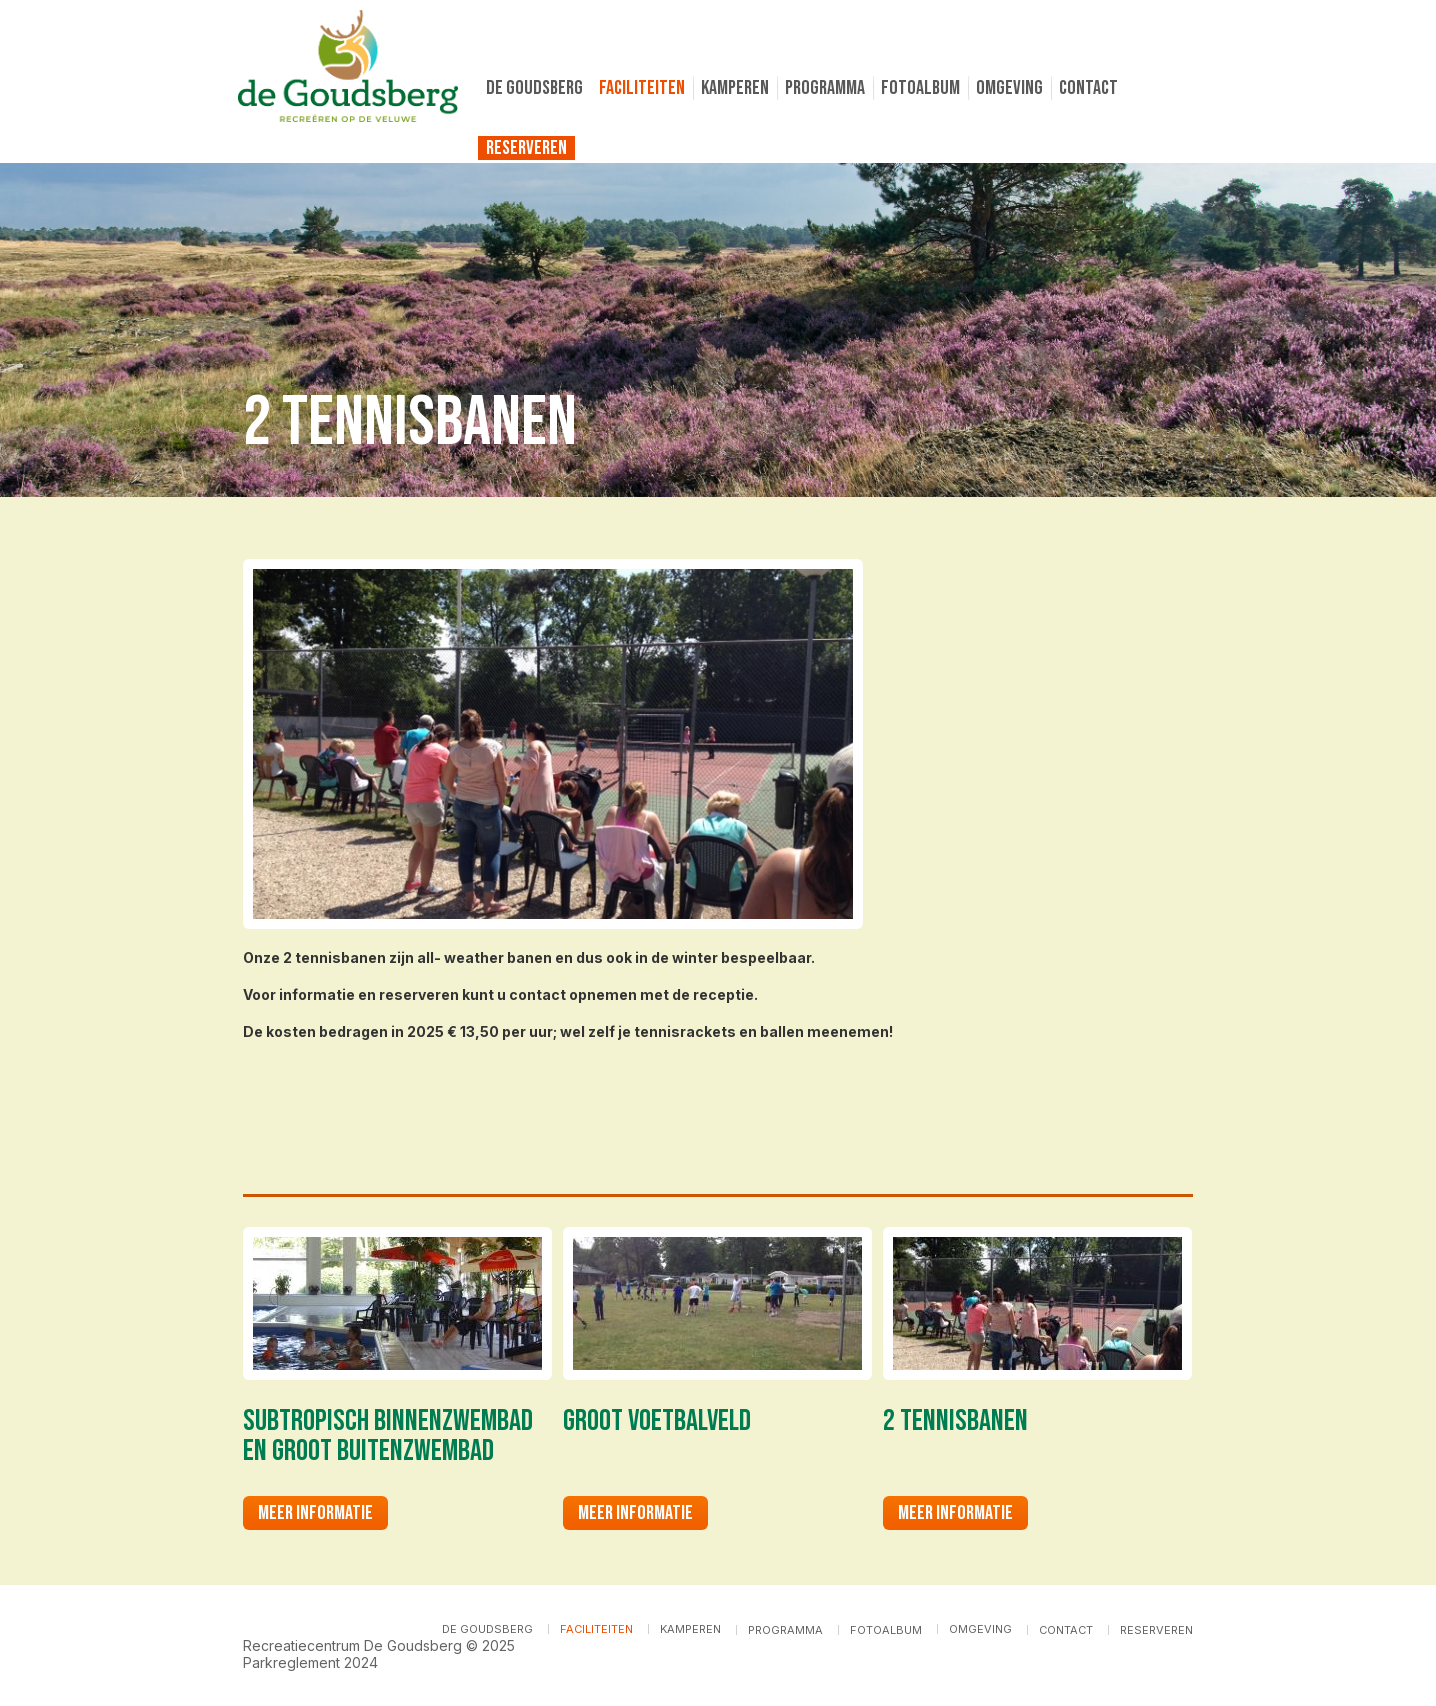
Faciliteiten (642, 88)
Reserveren (526, 148)
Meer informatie (315, 1513)
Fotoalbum (920, 88)
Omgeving (1009, 88)
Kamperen (735, 88)
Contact (1088, 88)
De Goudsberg (534, 88)
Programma (825, 88)
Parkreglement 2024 (310, 1662)
